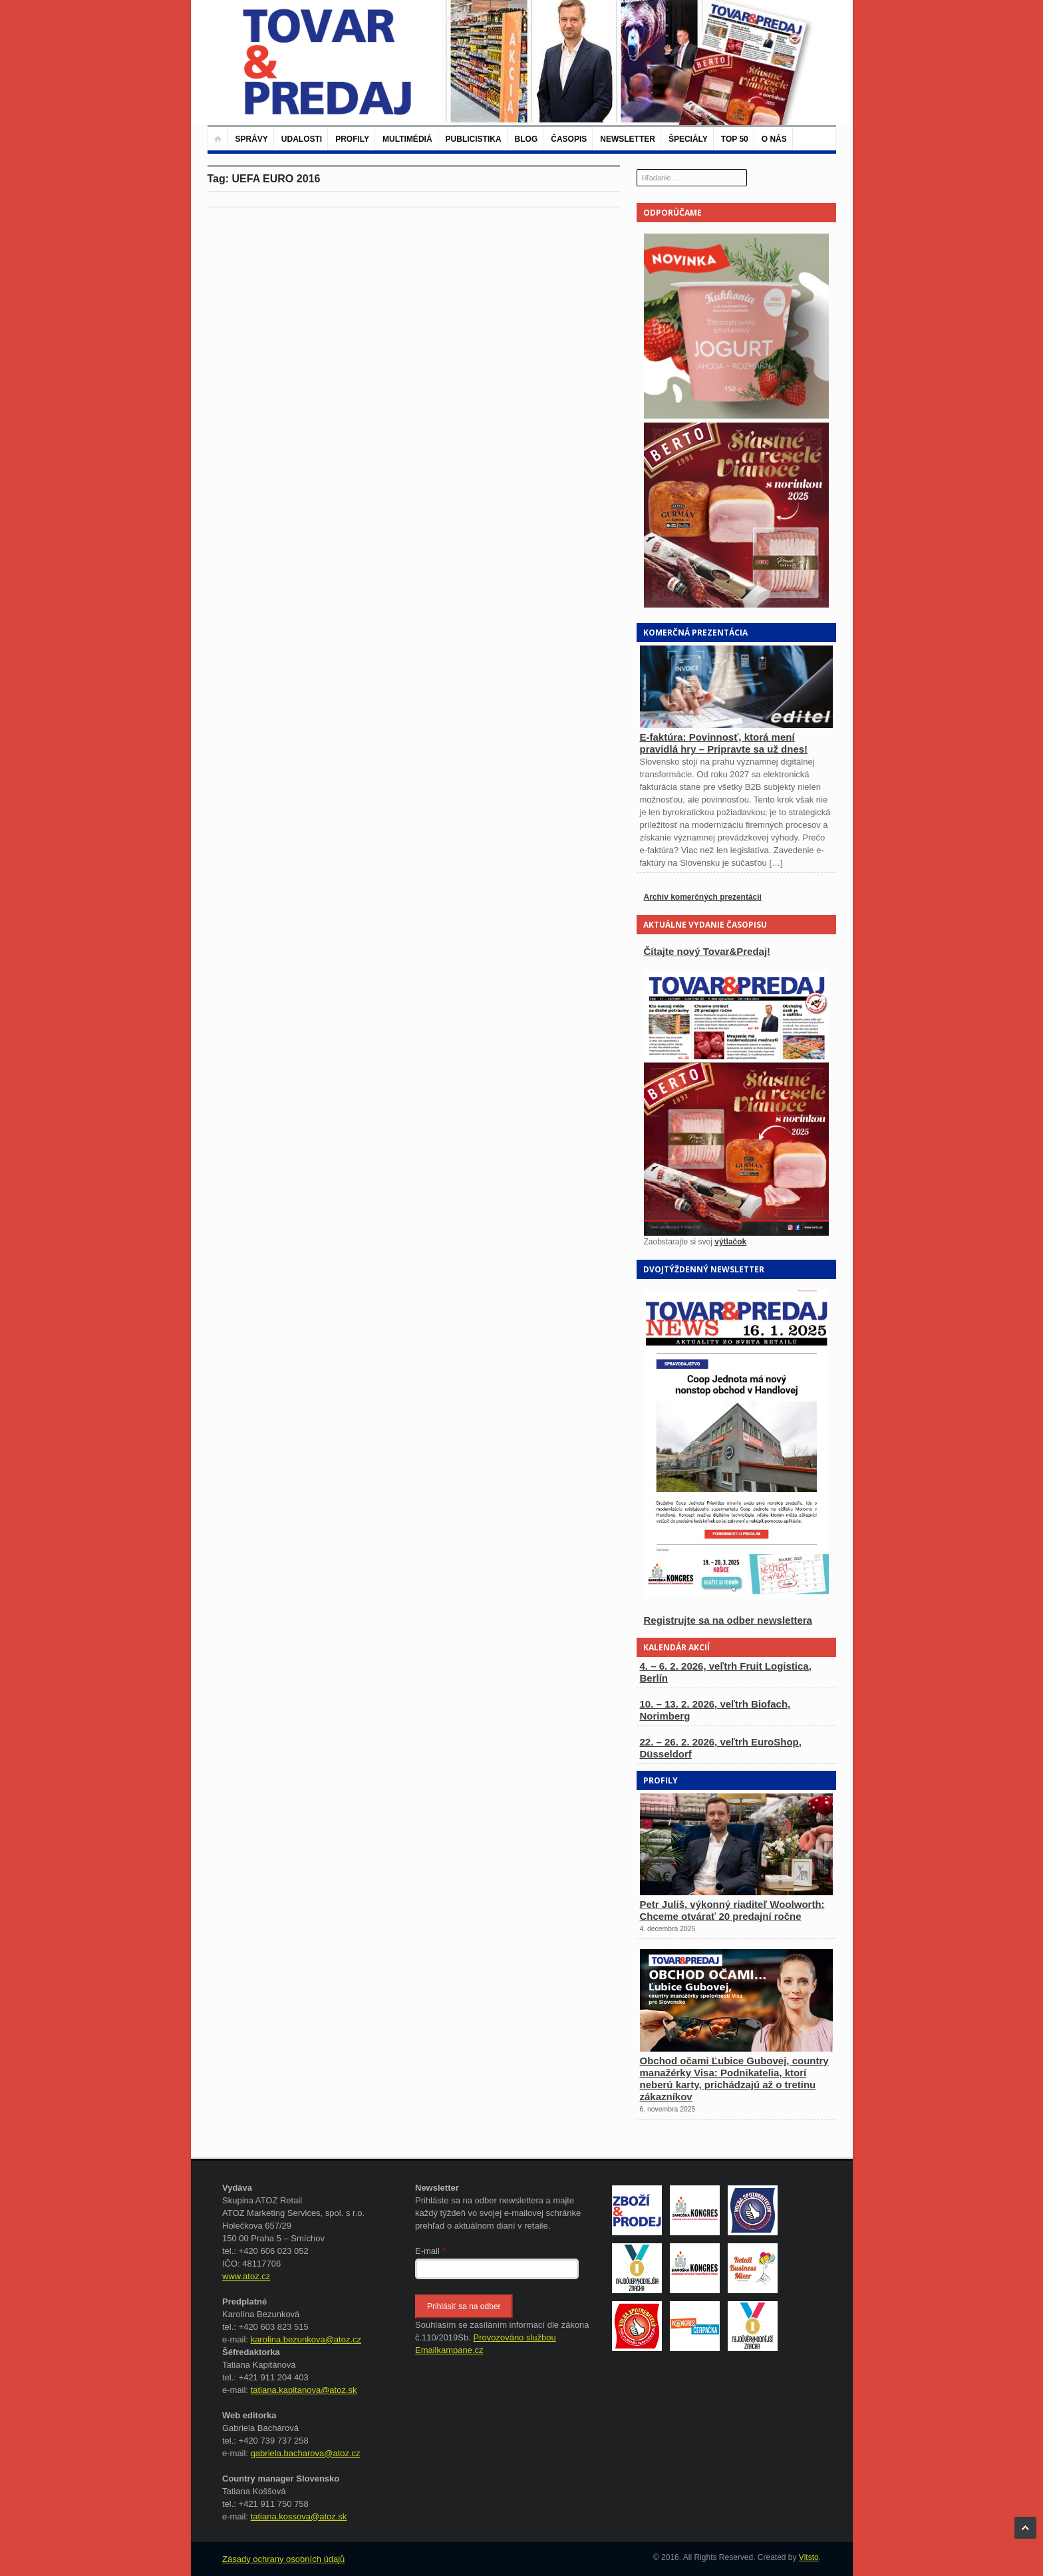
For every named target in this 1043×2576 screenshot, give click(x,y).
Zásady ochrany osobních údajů (283, 2559)
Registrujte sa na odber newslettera (728, 1620)
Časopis (569, 139)
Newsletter (627, 139)
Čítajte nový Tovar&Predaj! (707, 951)
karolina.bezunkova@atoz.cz (306, 2339)
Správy (251, 139)
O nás (774, 139)
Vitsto (809, 2557)
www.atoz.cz (246, 2276)
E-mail (430, 2251)
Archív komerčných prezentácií (703, 897)
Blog (526, 139)
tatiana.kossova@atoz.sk (299, 2516)
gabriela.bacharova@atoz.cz (306, 2453)
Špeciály (688, 139)
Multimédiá (407, 139)
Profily (352, 139)
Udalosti (301, 139)
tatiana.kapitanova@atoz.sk (304, 2390)
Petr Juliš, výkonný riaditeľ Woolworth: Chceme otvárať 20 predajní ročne (732, 1910)
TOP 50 (734, 139)
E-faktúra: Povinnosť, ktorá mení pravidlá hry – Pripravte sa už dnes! (724, 743)
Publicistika (474, 139)
